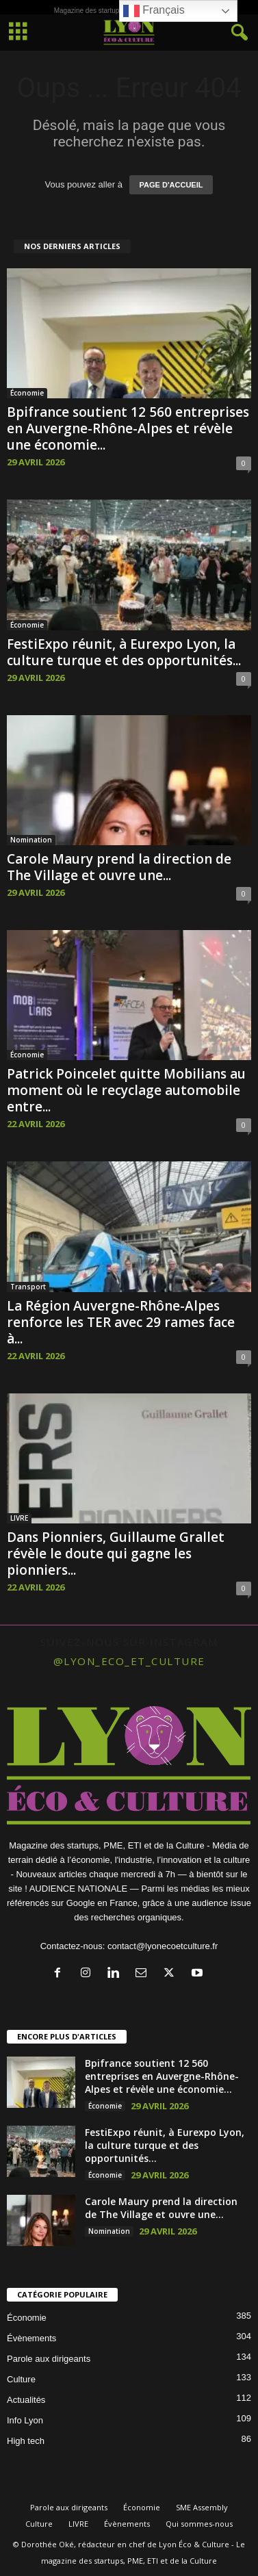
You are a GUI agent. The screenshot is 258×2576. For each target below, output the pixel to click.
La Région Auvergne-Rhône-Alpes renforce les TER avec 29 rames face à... (121, 1322)
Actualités (26, 2400)
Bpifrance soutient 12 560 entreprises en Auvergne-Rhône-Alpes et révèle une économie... (128, 428)
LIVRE (19, 1518)
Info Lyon (25, 2420)
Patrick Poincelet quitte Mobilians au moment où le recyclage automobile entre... (126, 1090)
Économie (27, 393)
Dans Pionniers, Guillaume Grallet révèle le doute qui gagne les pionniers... (115, 1553)
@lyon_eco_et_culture (129, 1661)
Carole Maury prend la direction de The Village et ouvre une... (119, 867)
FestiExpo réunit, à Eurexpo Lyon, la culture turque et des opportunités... (124, 652)
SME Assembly (202, 2507)
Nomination (31, 840)
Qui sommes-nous (199, 2524)
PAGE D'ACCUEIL (171, 185)
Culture (21, 2379)
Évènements (31, 2338)
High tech (25, 2441)
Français (154, 11)
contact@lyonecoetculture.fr (162, 1946)
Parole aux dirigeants (48, 2359)
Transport (28, 1286)
